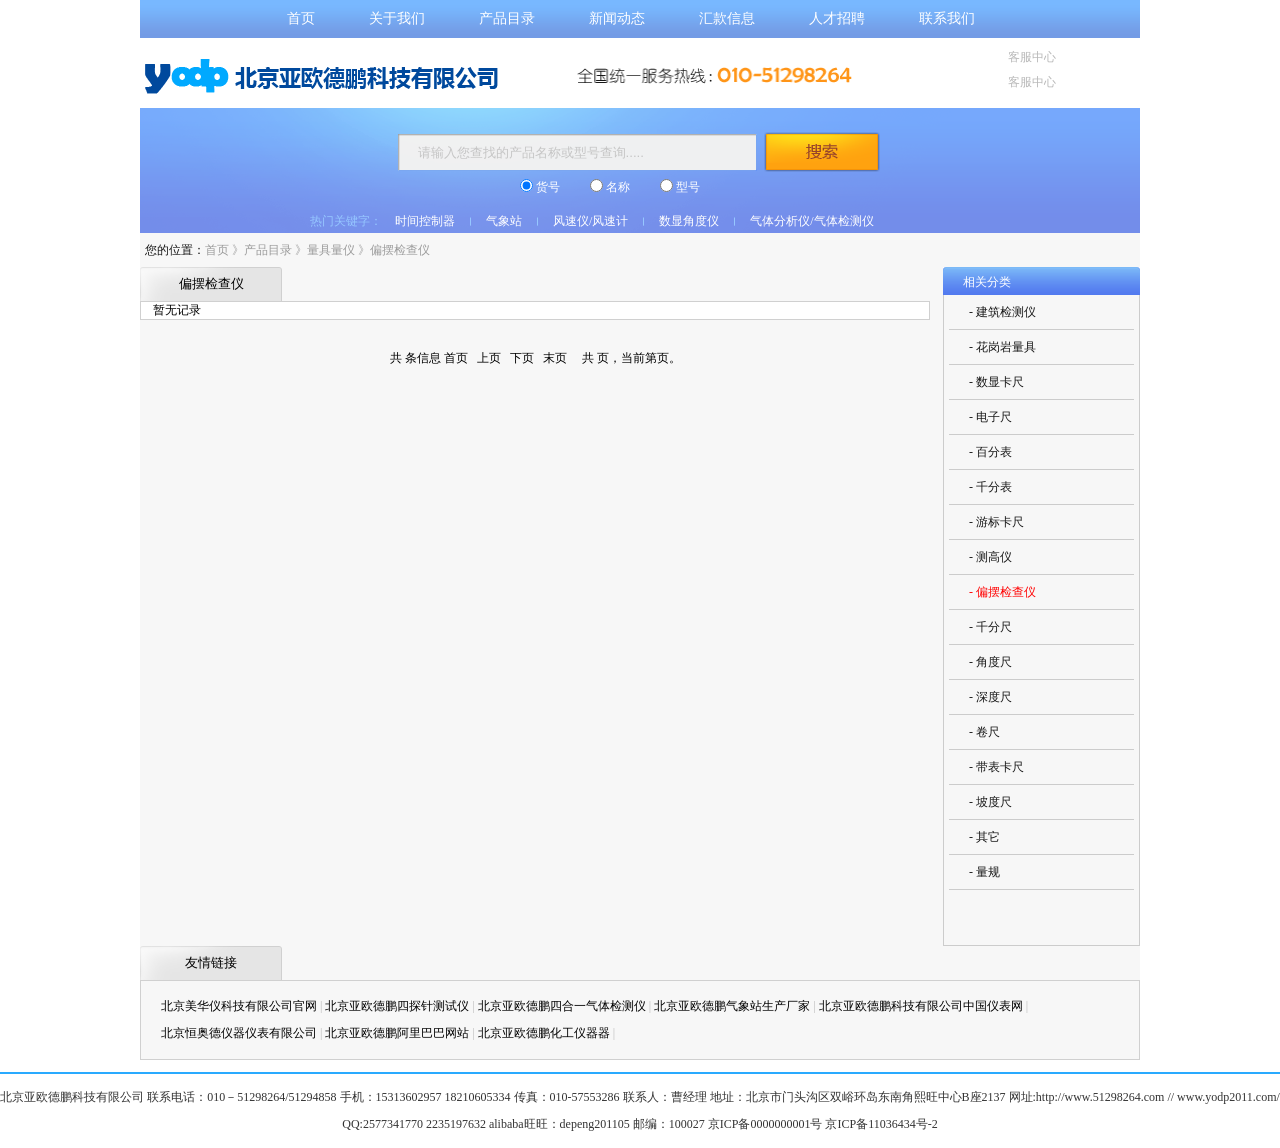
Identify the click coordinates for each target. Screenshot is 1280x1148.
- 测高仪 (990, 557)
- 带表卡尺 (996, 767)
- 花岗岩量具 (1002, 347)
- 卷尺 (984, 732)
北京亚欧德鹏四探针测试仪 (397, 1006)
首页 (301, 18)
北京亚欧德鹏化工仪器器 (544, 1033)
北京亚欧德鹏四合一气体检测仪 (562, 1006)
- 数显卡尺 (996, 382)
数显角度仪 (689, 221)
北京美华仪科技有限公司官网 (239, 1006)
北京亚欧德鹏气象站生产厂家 (732, 1006)
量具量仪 (331, 250)
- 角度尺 (990, 662)
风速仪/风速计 (590, 221)
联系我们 (947, 18)
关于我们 (397, 18)
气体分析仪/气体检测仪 (811, 221)
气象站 (504, 221)
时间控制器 (425, 221)
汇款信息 (727, 18)
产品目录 (507, 18)
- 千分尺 (990, 627)
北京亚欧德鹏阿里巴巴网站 (397, 1033)
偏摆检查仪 (400, 250)
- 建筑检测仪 (1002, 312)
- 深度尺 (990, 697)
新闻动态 (617, 18)
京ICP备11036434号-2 (881, 1124)
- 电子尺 (990, 417)
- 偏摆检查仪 (1002, 592)
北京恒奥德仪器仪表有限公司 (239, 1033)
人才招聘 (837, 18)
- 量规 (984, 872)
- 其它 (984, 837)
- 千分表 (990, 487)
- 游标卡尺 (996, 522)
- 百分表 (990, 452)
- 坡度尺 (990, 802)
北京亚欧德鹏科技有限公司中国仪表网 (921, 1006)
